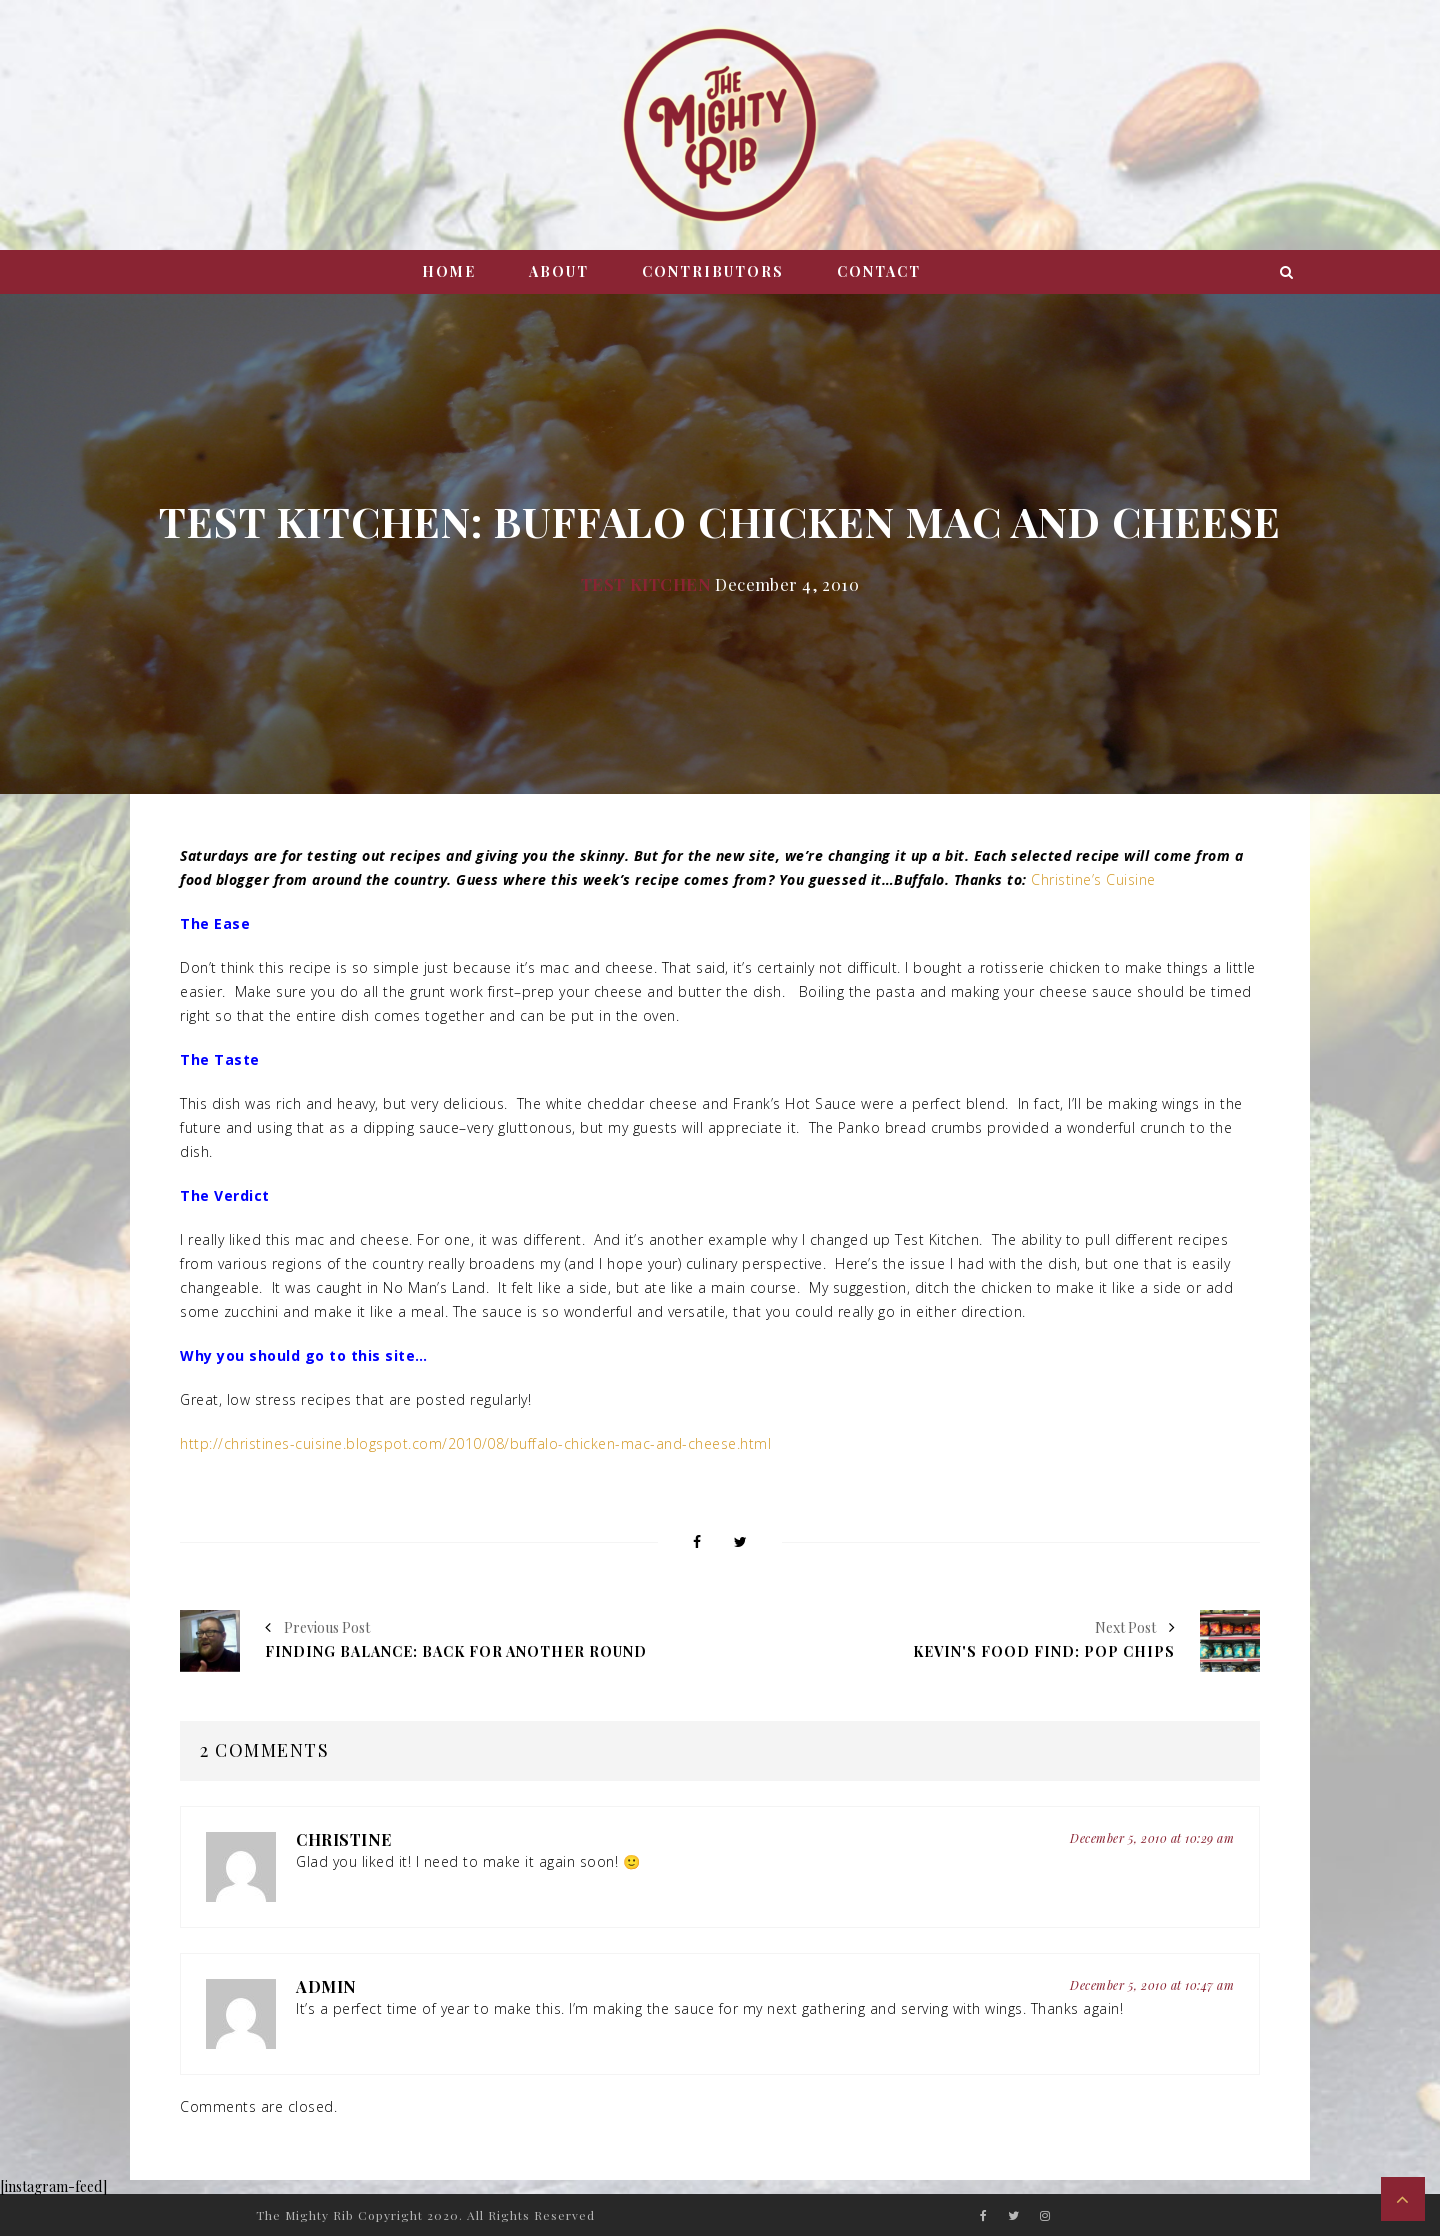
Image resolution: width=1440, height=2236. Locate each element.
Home (449, 271)
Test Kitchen (646, 584)
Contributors (713, 271)
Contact (879, 271)
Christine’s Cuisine (1093, 879)
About (559, 271)
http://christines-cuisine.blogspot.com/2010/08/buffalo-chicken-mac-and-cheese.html (475, 1443)
